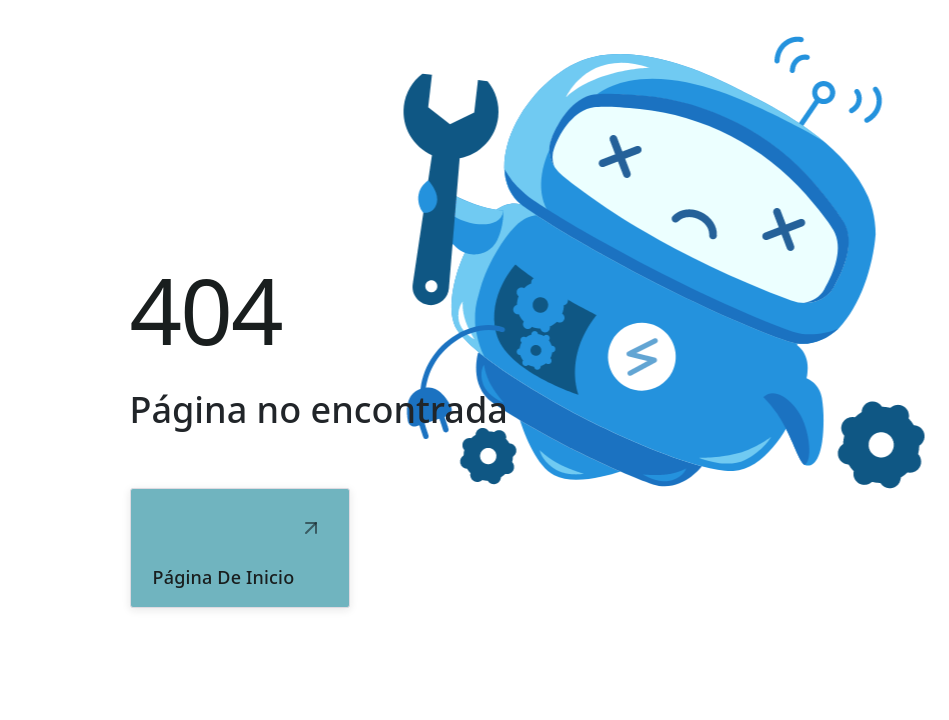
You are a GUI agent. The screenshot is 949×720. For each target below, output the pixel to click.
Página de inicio (224, 577)
